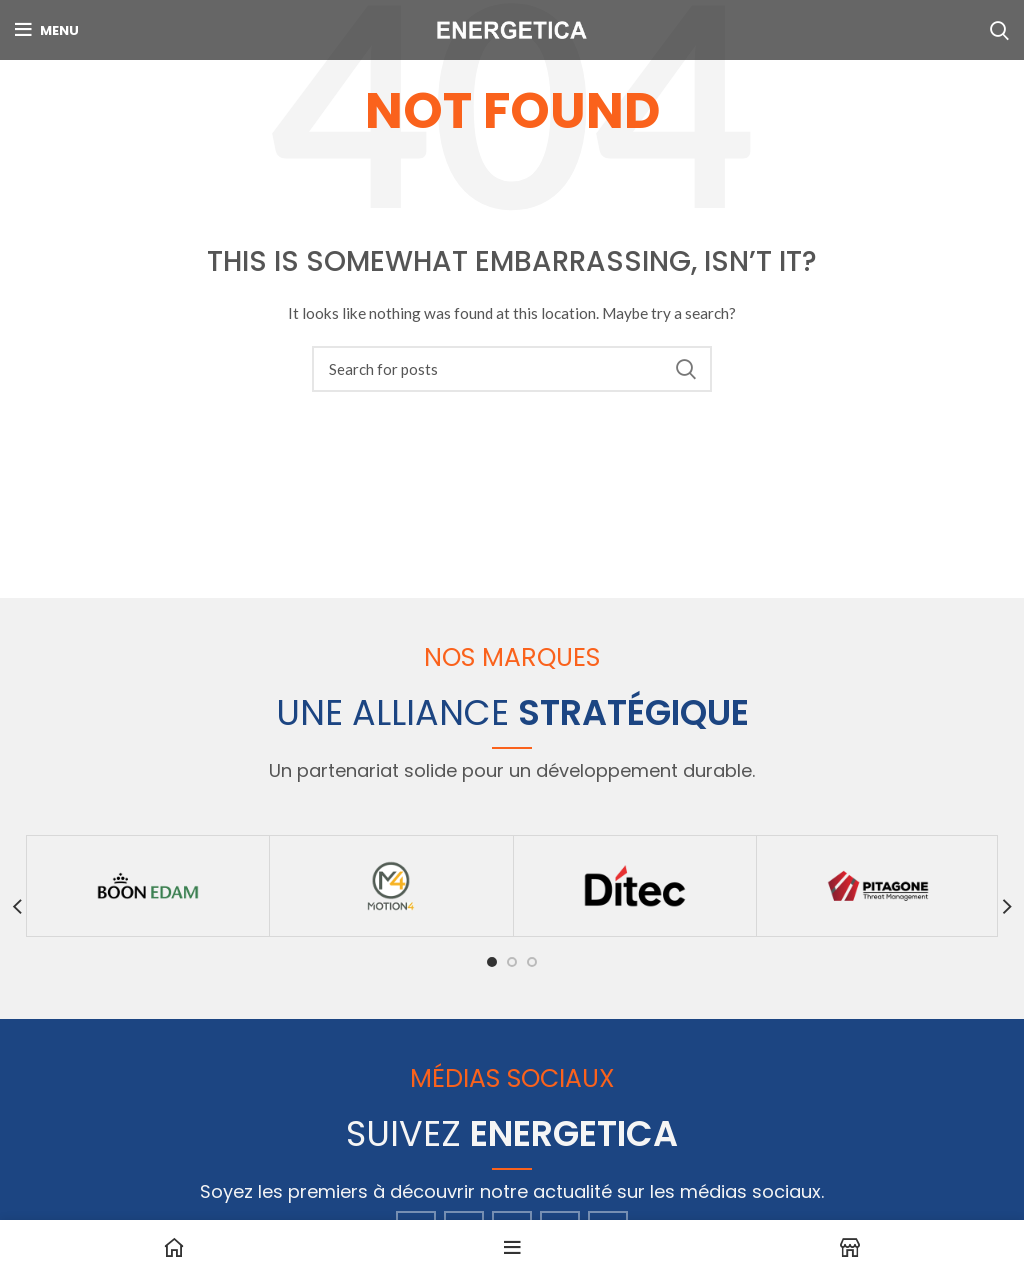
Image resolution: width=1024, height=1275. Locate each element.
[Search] (512, 369)
